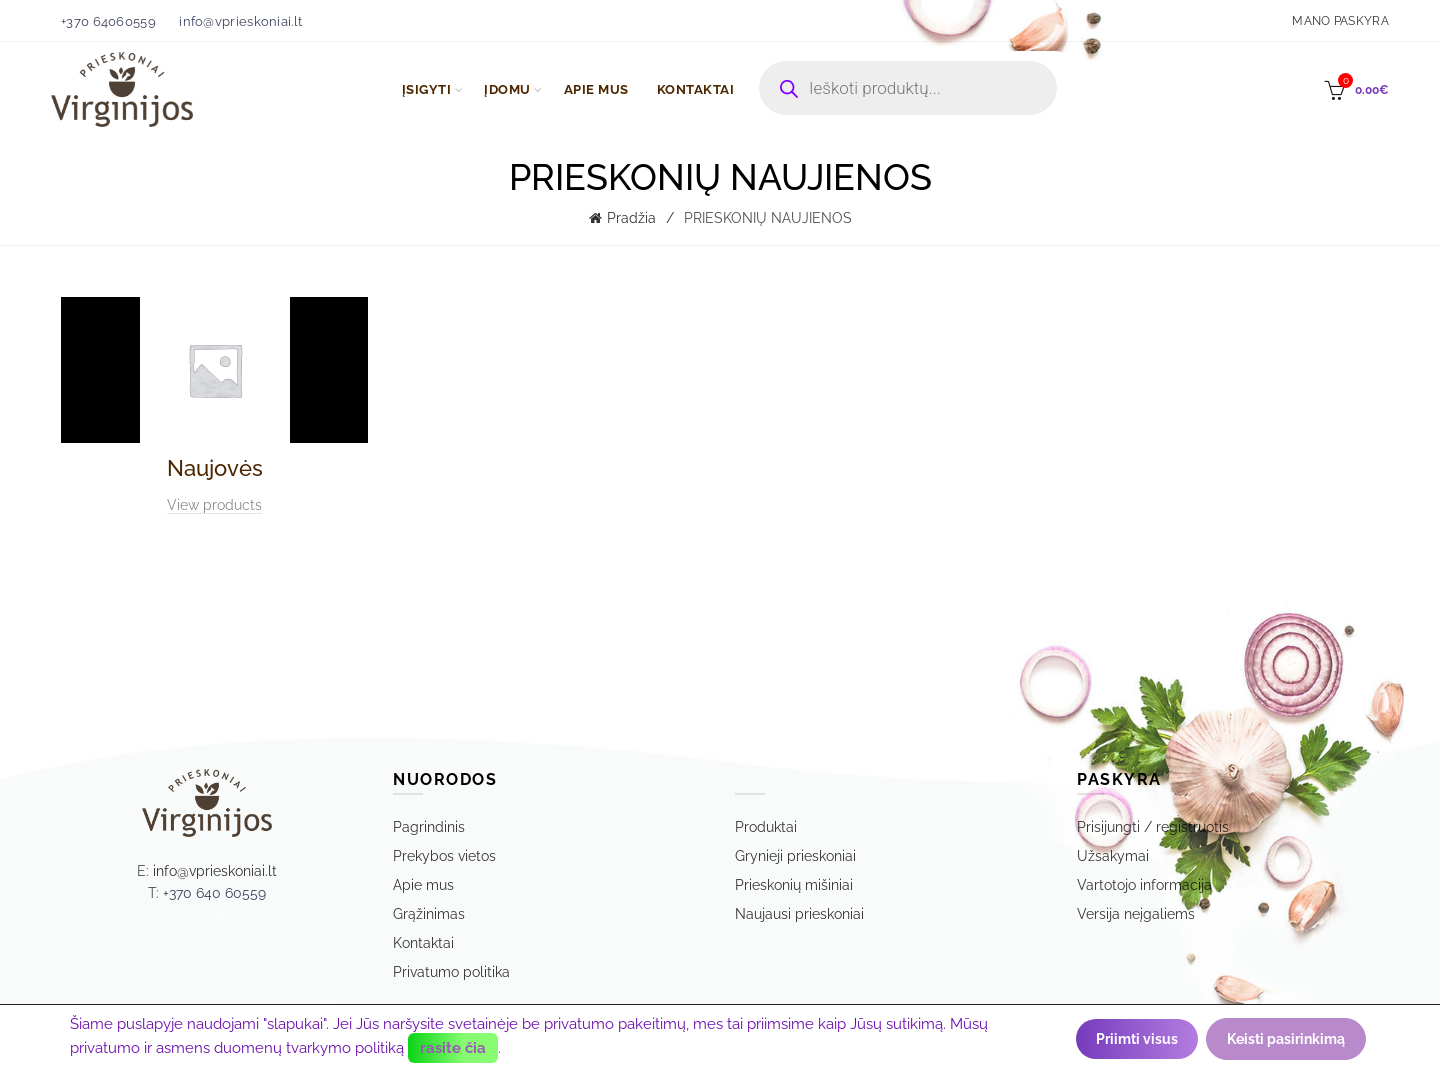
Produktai (766, 827)
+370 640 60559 (214, 893)
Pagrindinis (429, 827)
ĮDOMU (507, 89)
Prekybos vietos (444, 856)
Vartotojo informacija (1144, 885)
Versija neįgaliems (1136, 914)
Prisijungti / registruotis (1153, 827)
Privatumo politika (451, 972)
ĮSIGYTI (427, 89)
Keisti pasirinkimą (1286, 1039)
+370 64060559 (108, 21)
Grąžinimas (429, 914)
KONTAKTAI (696, 89)
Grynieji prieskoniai (795, 856)
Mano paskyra (1340, 21)
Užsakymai (1113, 856)
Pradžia (631, 218)
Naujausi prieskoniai (799, 914)
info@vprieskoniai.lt (240, 21)
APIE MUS (596, 89)
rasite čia (453, 1047)
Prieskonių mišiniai (794, 885)
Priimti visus (1137, 1039)
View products (214, 505)
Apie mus (423, 885)
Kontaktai (423, 943)
